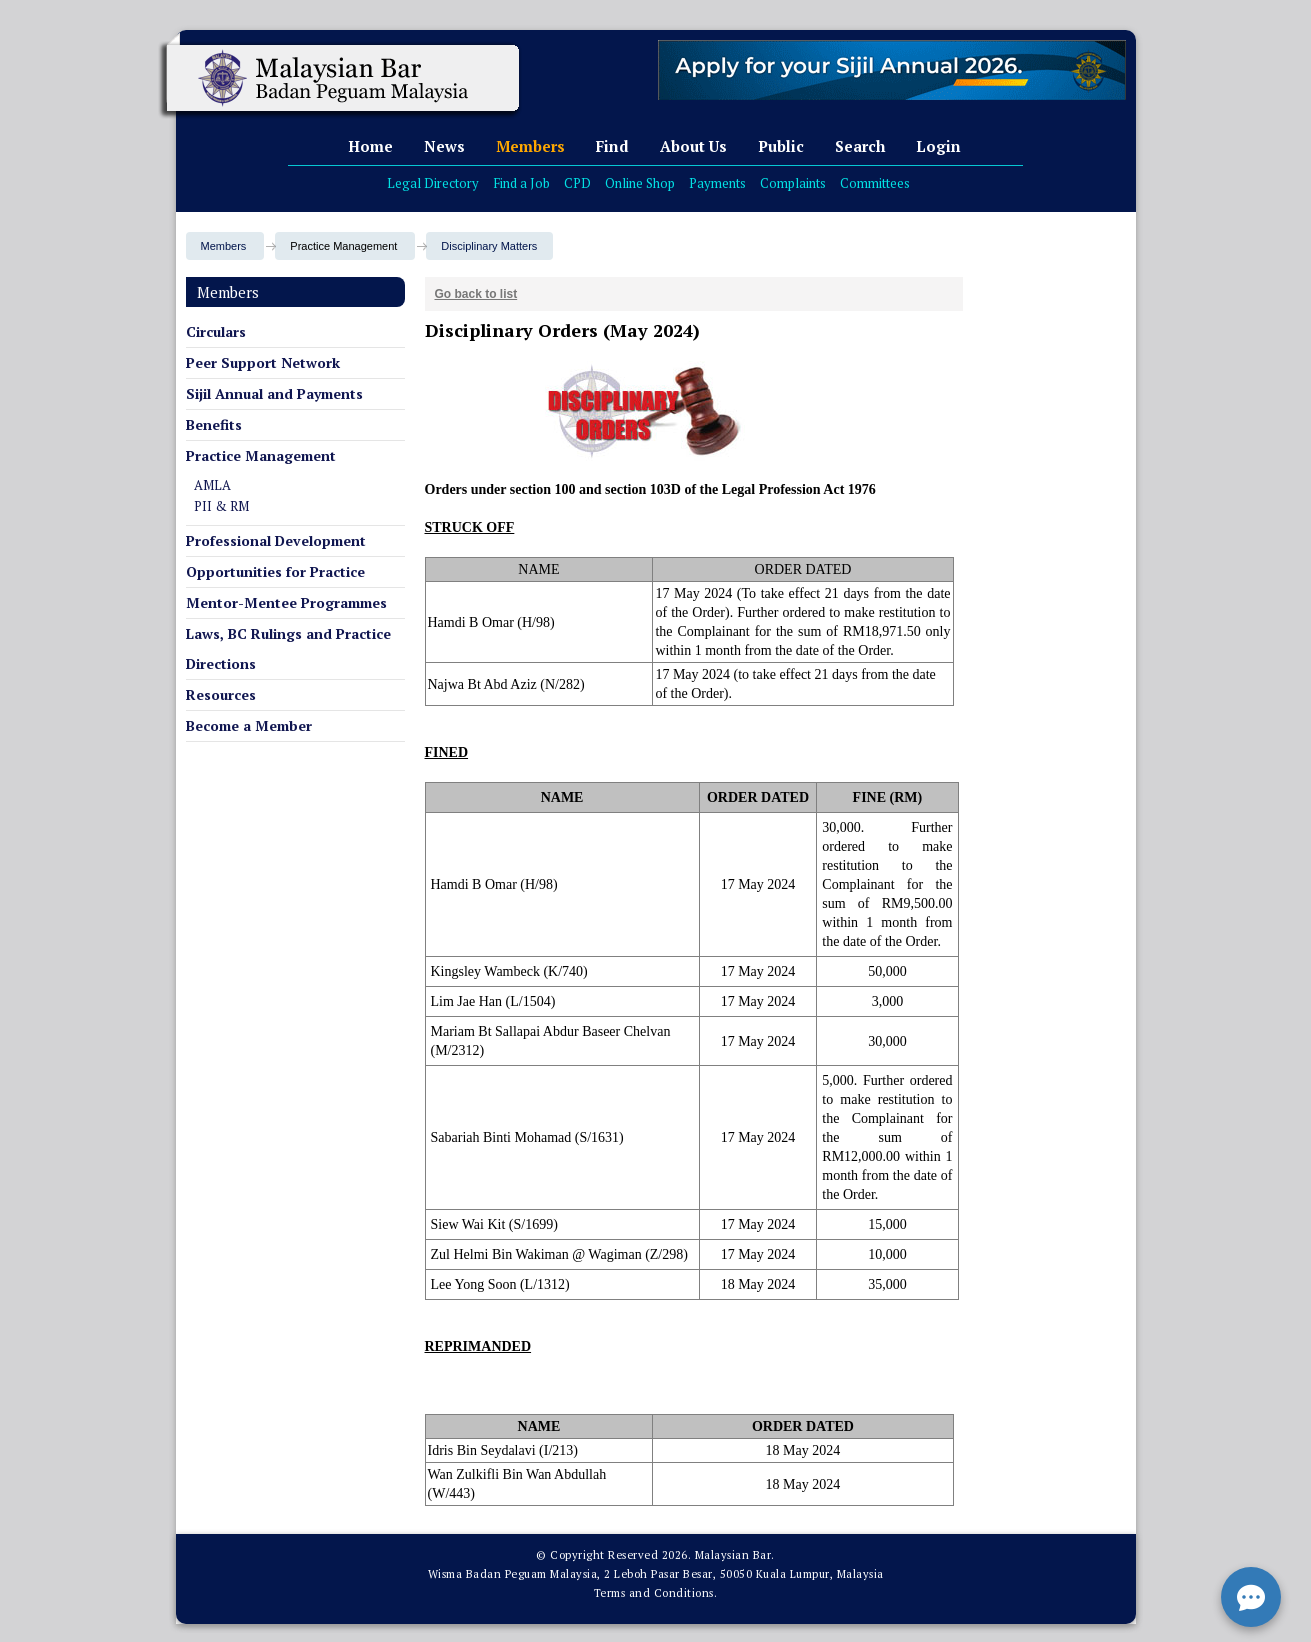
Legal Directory (433, 183)
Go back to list (476, 294)
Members (530, 146)
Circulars (216, 331)
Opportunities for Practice (275, 571)
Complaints (793, 183)
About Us (693, 146)
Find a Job (521, 183)
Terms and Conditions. (656, 1593)
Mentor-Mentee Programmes (286, 602)
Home (370, 146)
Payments (717, 183)
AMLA (212, 485)
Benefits (214, 424)
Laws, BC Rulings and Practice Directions (288, 648)
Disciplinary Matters (489, 246)
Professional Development (276, 540)
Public (781, 146)
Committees (875, 183)
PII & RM (221, 506)
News (444, 146)
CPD (577, 183)
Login (938, 146)
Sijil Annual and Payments (274, 393)
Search (860, 146)
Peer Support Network (263, 362)
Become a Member (249, 725)
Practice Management (261, 455)
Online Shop (640, 183)
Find (612, 146)
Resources (221, 694)
